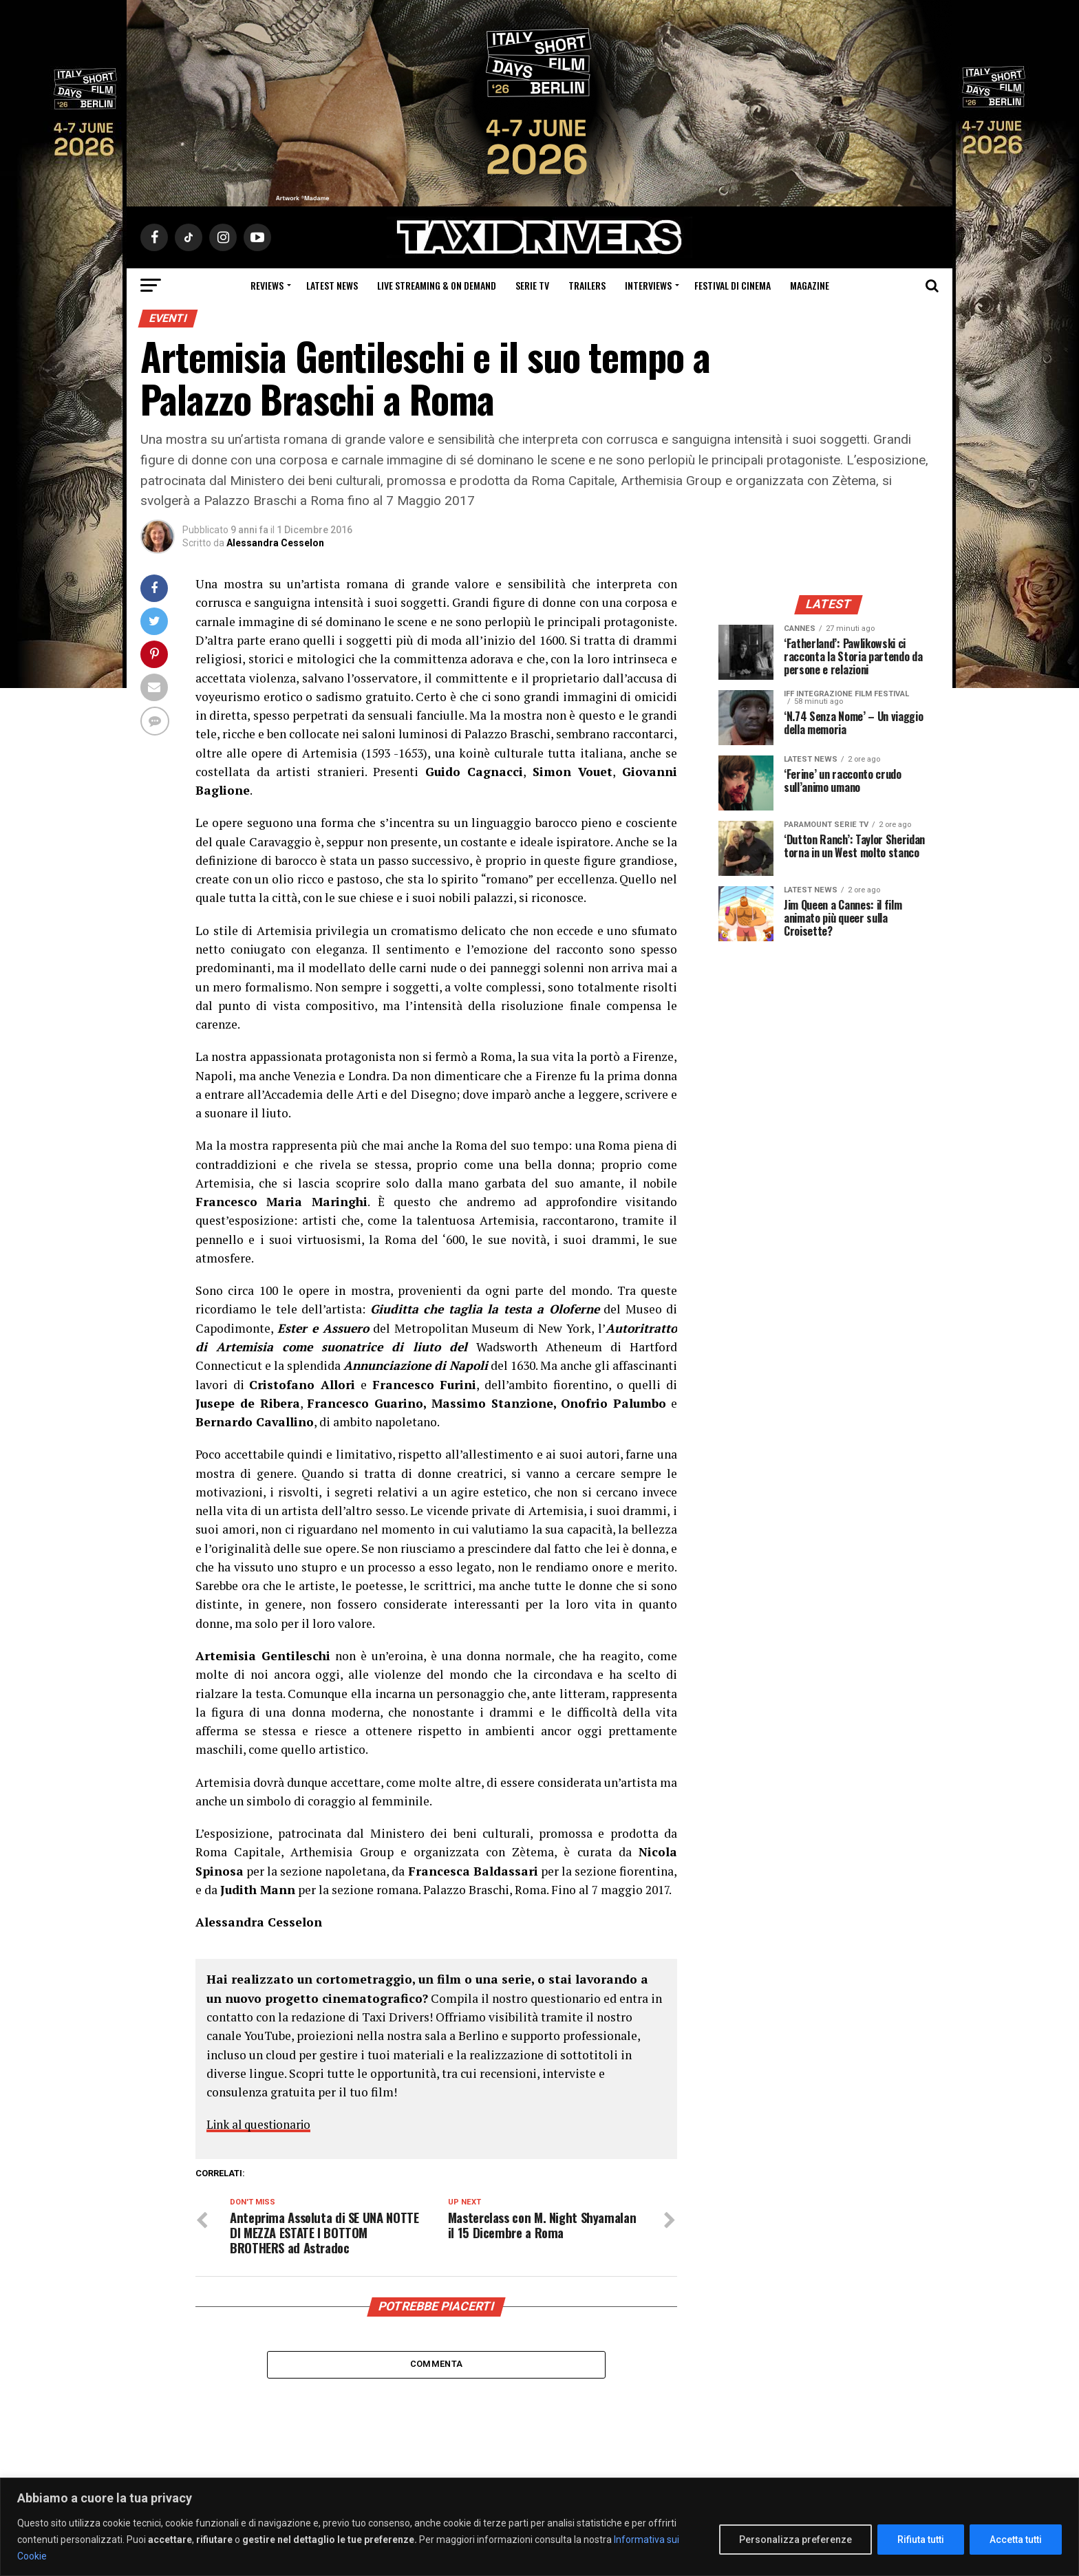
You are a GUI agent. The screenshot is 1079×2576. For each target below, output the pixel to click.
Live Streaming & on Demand (436, 285)
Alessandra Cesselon (275, 542)
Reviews (267, 285)
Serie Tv (532, 285)
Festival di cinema (732, 285)
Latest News (332, 285)
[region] (539, 2527)
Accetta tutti (1016, 2539)
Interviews (648, 285)
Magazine (809, 285)
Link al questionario (261, 2124)
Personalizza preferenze (795, 2539)
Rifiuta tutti (920, 2539)
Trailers (587, 285)
